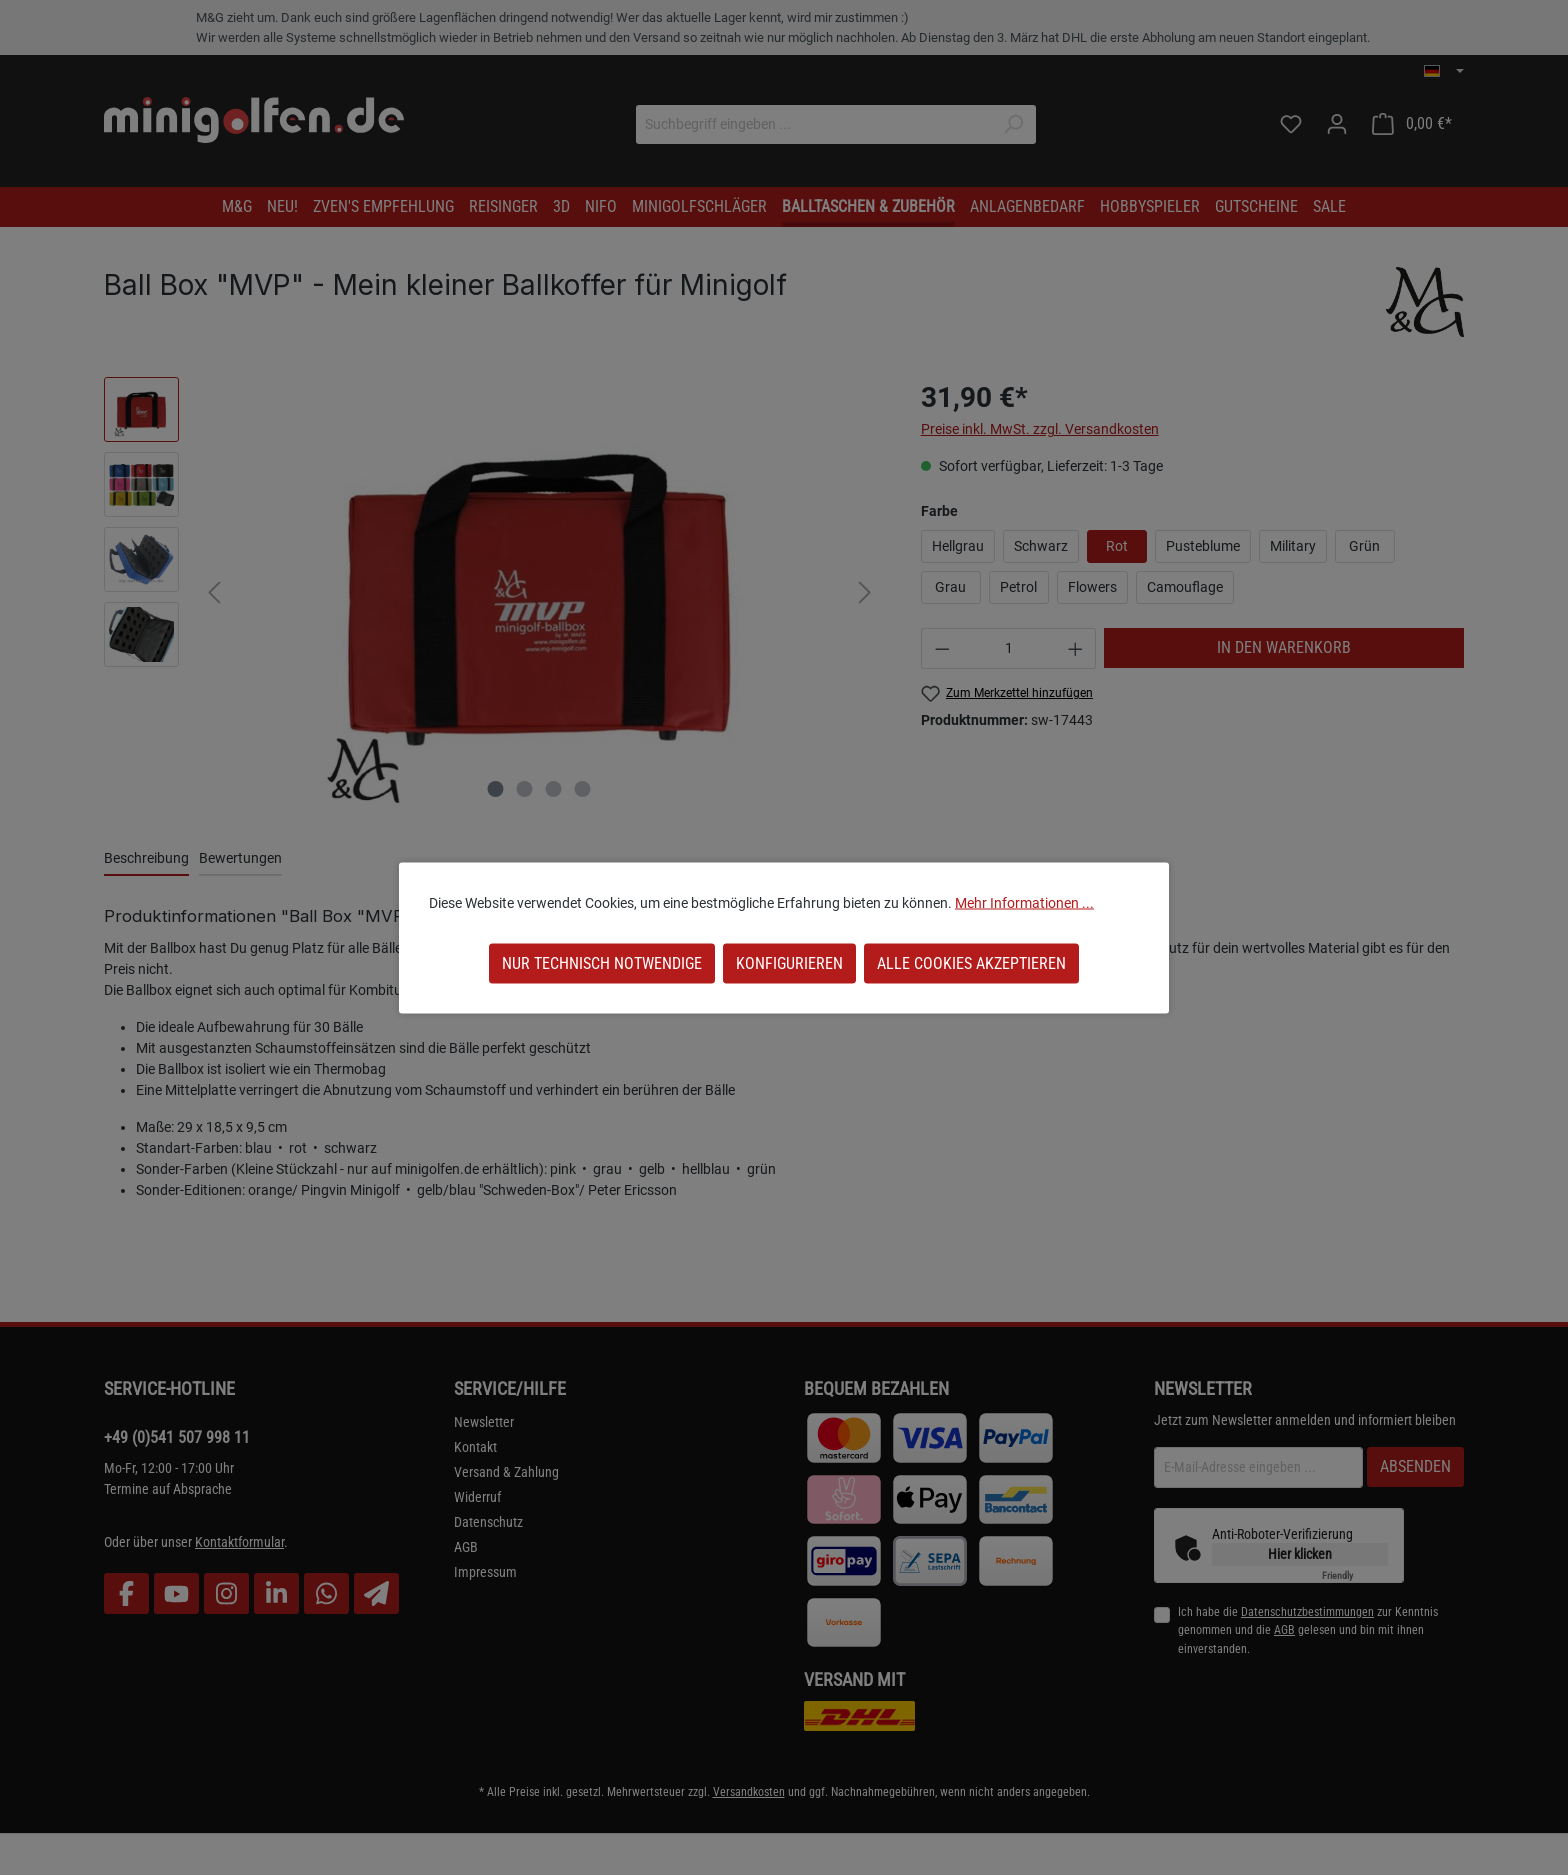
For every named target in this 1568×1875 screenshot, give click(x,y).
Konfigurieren (789, 962)
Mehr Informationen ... (1024, 902)
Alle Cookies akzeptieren (971, 962)
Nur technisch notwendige (602, 962)
